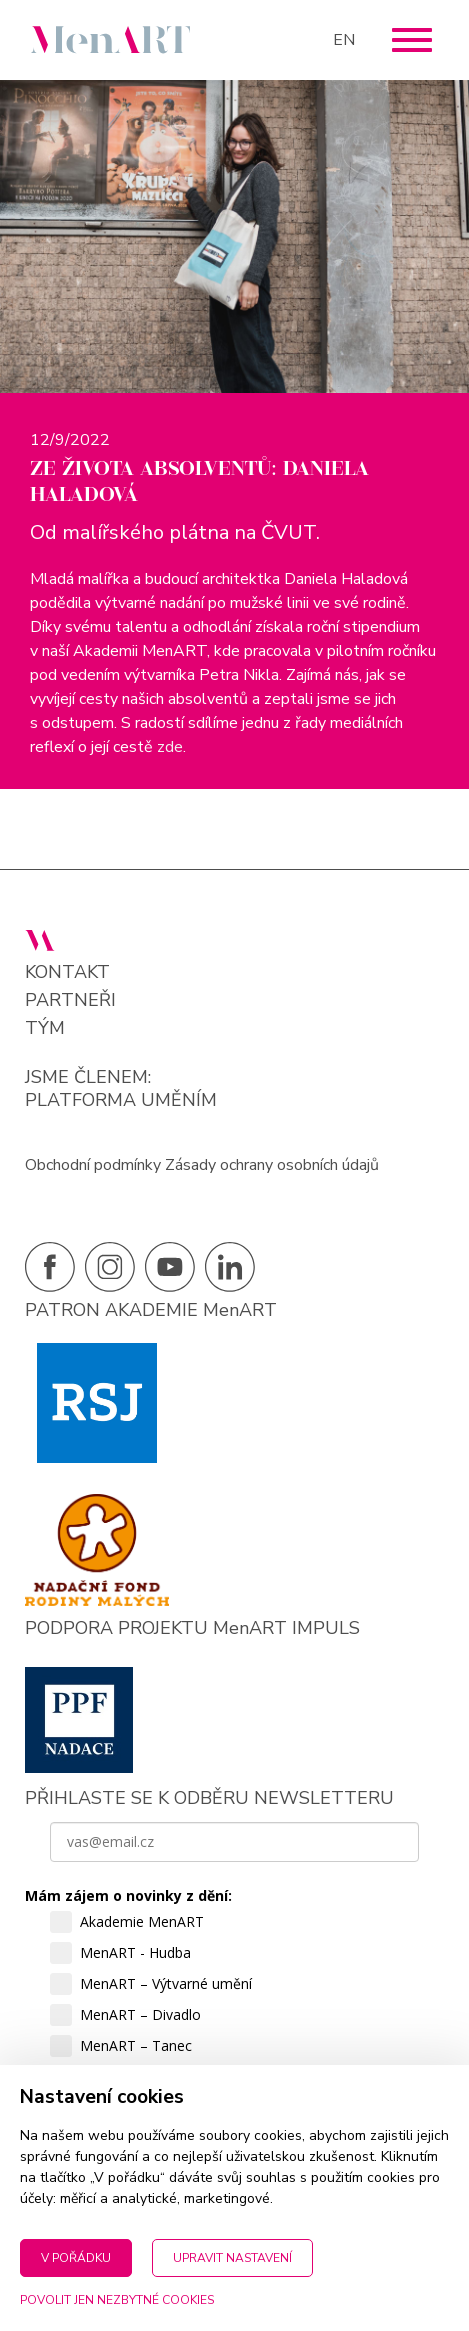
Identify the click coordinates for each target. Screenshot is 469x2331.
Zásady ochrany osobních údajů (272, 1165)
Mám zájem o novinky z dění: (128, 1895)
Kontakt (67, 972)
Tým (45, 1028)
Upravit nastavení (232, 2258)
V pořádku (76, 2258)
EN (344, 40)
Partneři (70, 1000)
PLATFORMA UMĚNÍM (121, 1100)
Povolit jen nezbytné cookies (117, 2300)
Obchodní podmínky (93, 1165)
